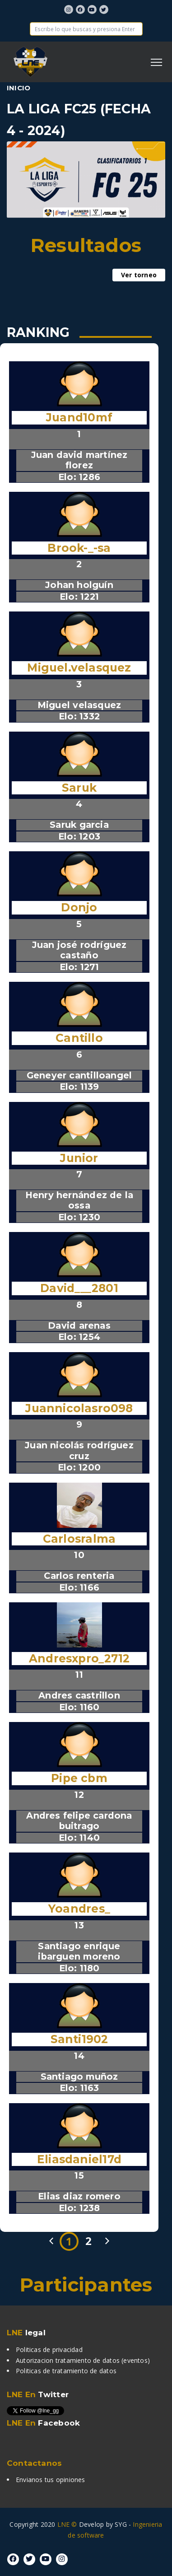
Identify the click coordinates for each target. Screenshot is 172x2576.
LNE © (67, 2524)
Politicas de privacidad (49, 2349)
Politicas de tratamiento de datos (66, 2370)
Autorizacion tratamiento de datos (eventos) (83, 2360)
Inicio (18, 88)
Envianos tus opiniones (50, 2479)
